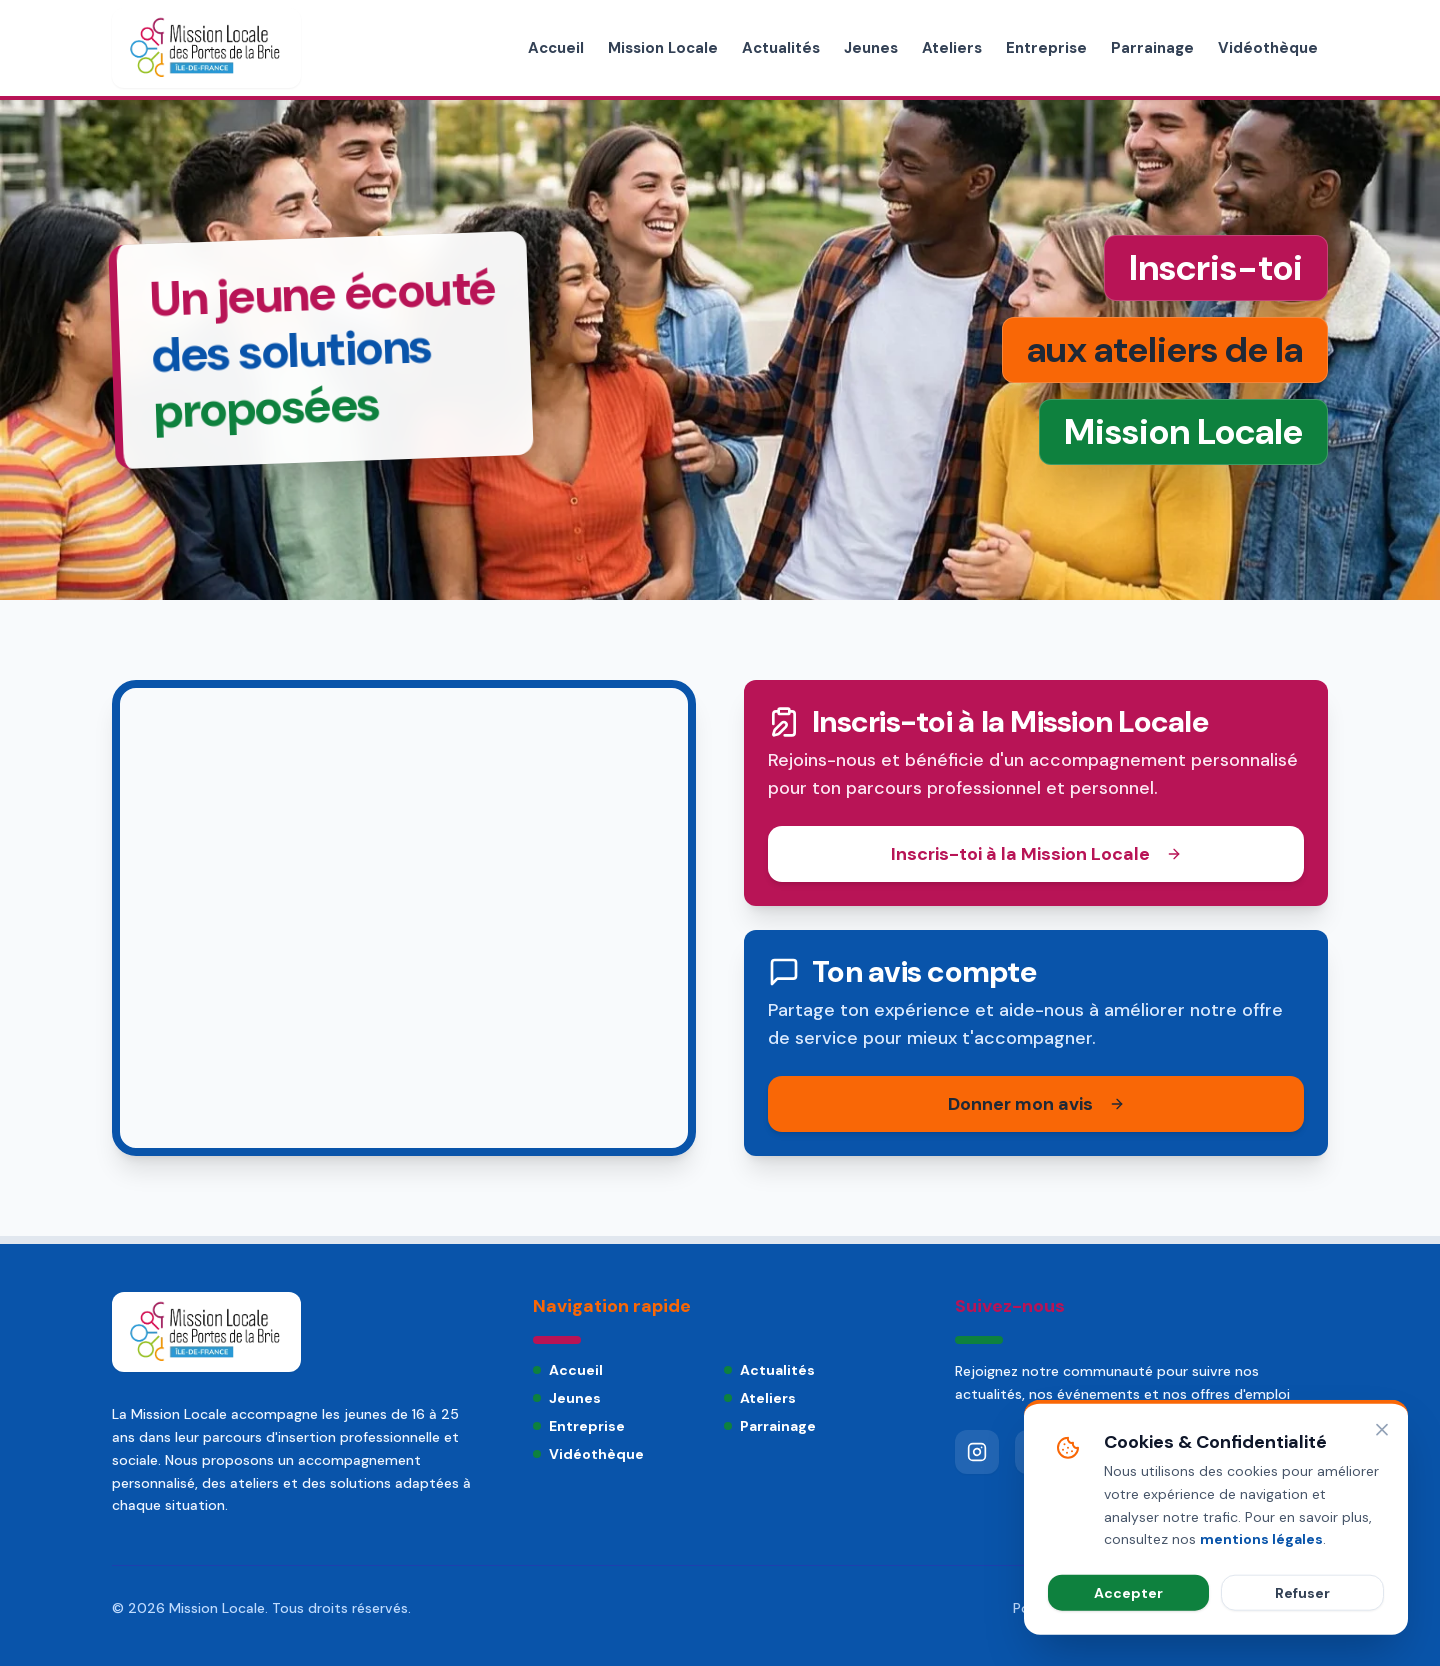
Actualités (781, 48)
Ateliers (952, 48)
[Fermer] (1382, 1514)
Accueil (556, 48)
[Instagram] (977, 1452)
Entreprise (1046, 48)
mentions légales (1261, 1623)
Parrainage (1152, 48)
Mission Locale (663, 48)
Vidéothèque (1268, 48)
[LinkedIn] (1097, 1452)
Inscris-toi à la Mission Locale (1036, 854)
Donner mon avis (1036, 1104)
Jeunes (871, 48)
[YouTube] (1037, 1452)
